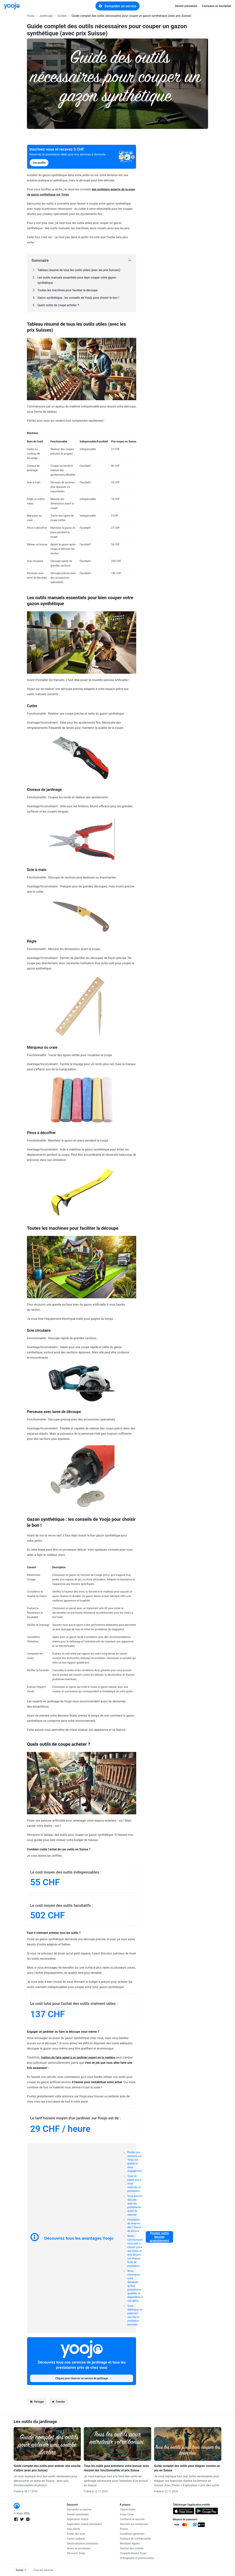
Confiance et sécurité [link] (132, 2519)
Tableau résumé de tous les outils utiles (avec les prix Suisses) (78, 270)
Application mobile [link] (78, 2519)
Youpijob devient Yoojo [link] (133, 2553)
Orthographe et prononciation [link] (137, 2558)
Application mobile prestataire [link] (84, 2524)
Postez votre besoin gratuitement (159, 2237)
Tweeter (58, 2402)
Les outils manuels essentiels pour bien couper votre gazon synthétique (76, 280)
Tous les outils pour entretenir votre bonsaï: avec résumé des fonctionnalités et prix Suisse (116, 2468)
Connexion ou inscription (216, 5)
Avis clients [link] (73, 2528)
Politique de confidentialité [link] (135, 2538)
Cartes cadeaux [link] (76, 2538)
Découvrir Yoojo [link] (76, 2553)
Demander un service (117, 6)
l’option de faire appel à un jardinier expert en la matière (78, 2057)
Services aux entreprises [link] (134, 2524)
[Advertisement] (189, 197)
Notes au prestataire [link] (79, 2548)
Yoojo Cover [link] (127, 2514)
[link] (12, 6)
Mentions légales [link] (130, 2543)
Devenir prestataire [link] (186, 5)
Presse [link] (124, 2528)
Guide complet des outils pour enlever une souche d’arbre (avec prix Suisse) (47, 2468)
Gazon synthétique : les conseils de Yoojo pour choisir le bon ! (78, 297)
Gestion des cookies (132, 2548)
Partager (37, 2402)
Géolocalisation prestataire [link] (82, 2543)
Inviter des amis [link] (76, 2533)
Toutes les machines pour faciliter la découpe (67, 290)
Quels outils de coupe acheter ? (58, 305)
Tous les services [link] (43, 2570)
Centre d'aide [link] (127, 2509)
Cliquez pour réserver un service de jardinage (81, 2378)
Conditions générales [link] (132, 2533)
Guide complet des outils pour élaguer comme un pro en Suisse (187, 2468)
